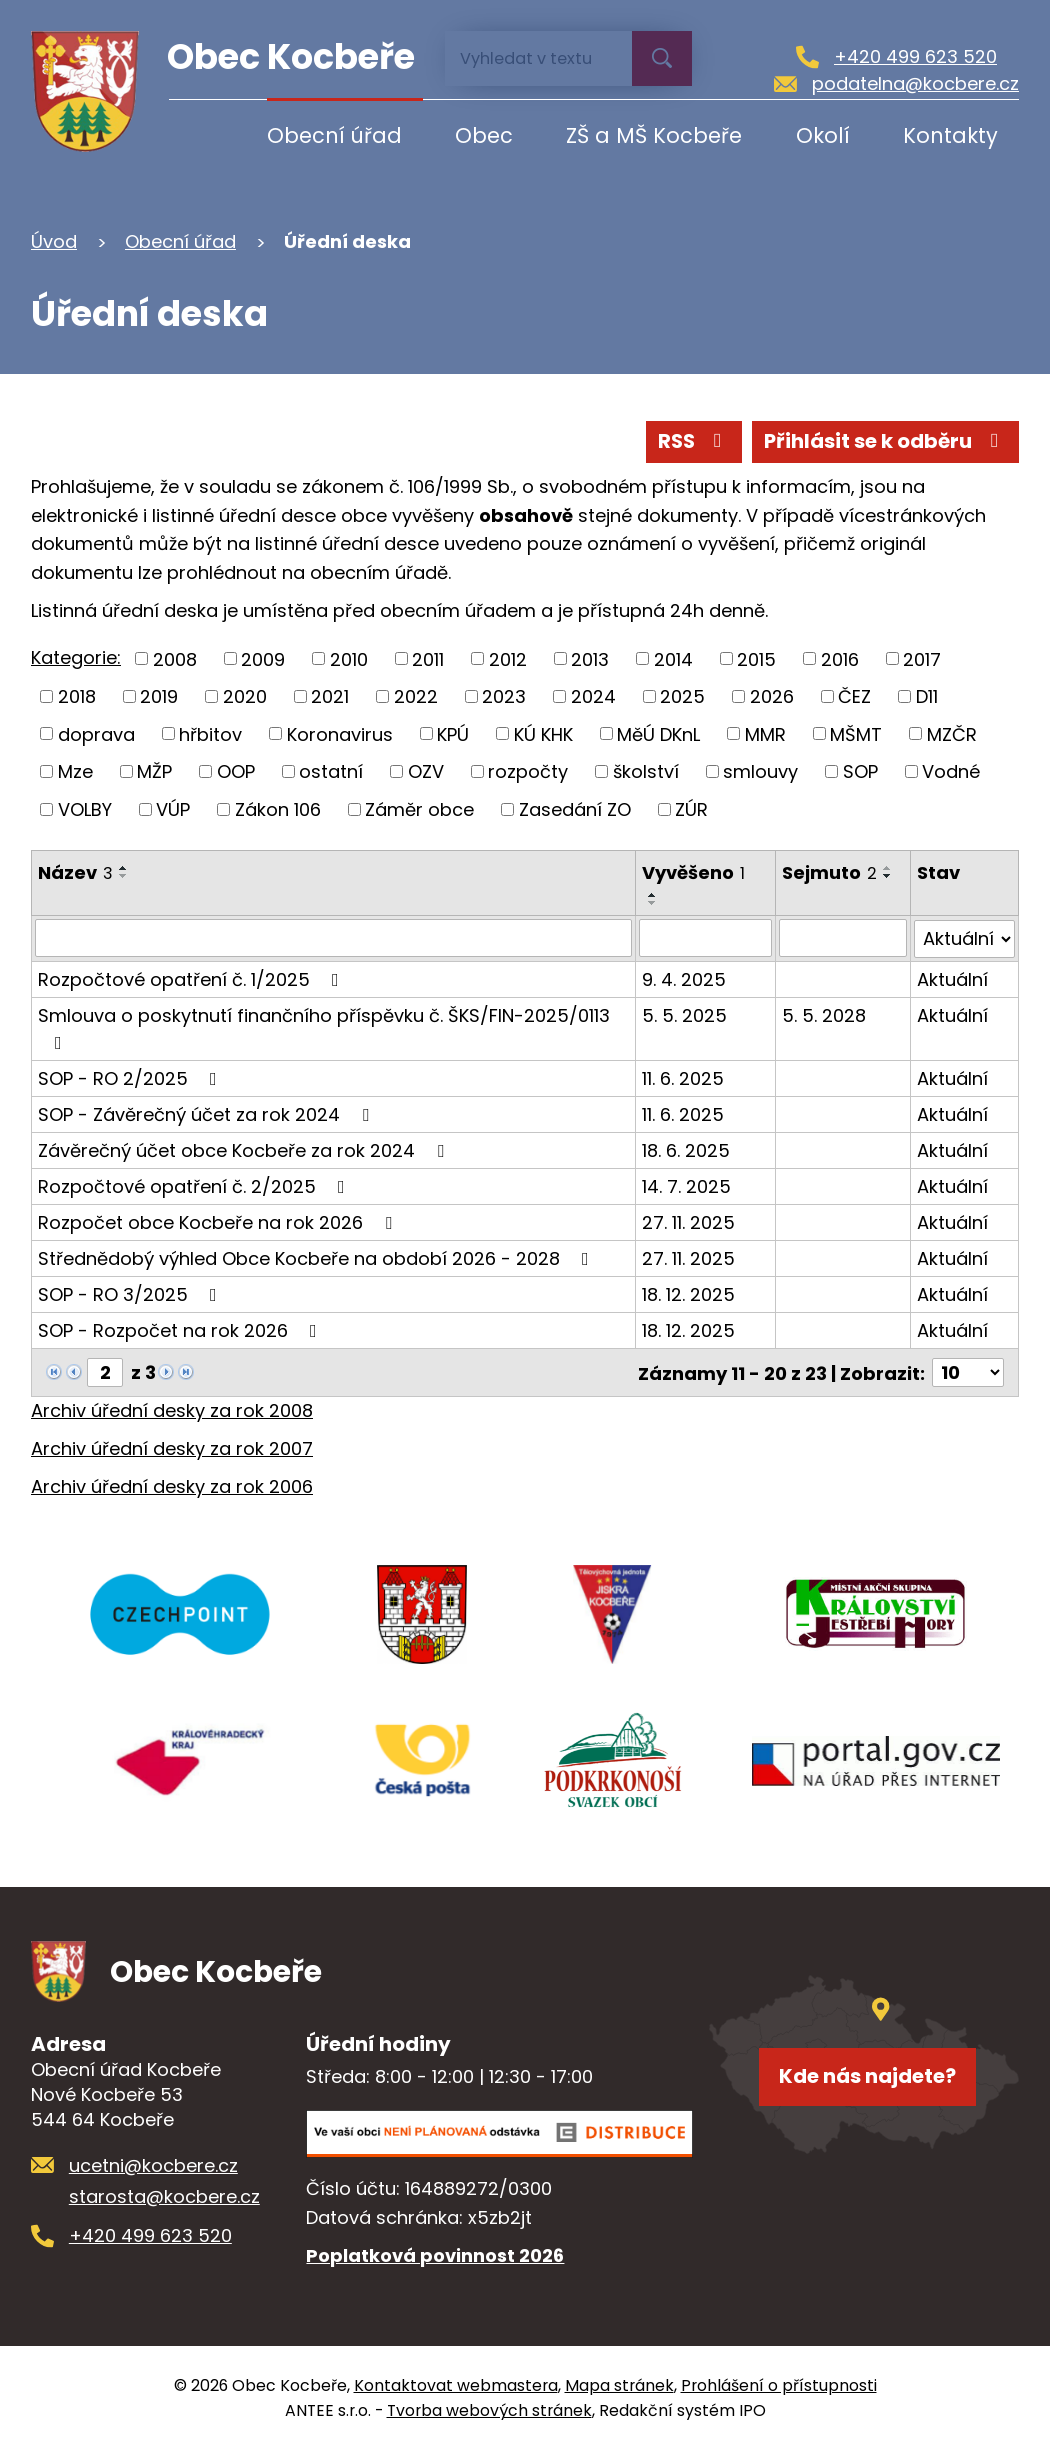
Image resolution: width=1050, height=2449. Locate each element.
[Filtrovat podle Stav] (964, 938)
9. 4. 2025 (685, 978)
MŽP (154, 771)
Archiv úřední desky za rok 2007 (172, 1447)
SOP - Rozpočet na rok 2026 (181, 1329)
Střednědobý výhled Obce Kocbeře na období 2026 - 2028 (317, 1257)
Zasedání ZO (575, 809)
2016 (840, 658)
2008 (175, 658)
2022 (416, 696)
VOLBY (85, 809)
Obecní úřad (334, 135)
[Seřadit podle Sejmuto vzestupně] (888, 868)
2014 (673, 658)
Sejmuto (829, 872)
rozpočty (528, 771)
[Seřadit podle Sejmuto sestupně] (888, 876)
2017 (922, 658)
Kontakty (950, 135)
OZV (426, 771)
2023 (504, 696)
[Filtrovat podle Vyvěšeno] (706, 938)
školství (646, 771)
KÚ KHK (543, 733)
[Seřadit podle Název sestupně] (124, 876)
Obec (484, 135)
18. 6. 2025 (687, 1149)
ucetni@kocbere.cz (153, 2164)
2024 (593, 696)
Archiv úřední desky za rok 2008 (172, 1409)
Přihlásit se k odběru (885, 441)
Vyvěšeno (694, 872)
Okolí (823, 135)
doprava (96, 733)
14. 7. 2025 (687, 1185)
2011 (428, 658)
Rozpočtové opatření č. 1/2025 (192, 978)
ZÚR (691, 809)
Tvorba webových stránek (489, 2409)
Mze (75, 771)
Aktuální (952, 978)
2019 (159, 696)
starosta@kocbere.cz (164, 2194)
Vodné (951, 771)
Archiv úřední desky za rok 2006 (172, 1484)
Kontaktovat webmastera (456, 2384)
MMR (765, 733)
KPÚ (453, 733)
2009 (263, 658)
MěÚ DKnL (658, 733)
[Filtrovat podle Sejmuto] (843, 938)
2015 (756, 658)
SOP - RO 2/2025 (131, 1077)
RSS (694, 441)
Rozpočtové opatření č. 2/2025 (195, 1185)
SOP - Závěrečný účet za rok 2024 (207, 1113)
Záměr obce (419, 809)
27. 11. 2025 (689, 1221)
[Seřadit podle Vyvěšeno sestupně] (654, 903)
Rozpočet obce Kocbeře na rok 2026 (219, 1221)
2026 (772, 696)
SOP (860, 771)
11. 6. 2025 (684, 1077)
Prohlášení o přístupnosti (779, 2384)
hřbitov (210, 733)
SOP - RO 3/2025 (131, 1293)
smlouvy (760, 771)
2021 (330, 696)
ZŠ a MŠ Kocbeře (654, 135)
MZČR (952, 733)
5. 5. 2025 (685, 1014)
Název (75, 872)
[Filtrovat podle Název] (334, 938)
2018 (77, 696)
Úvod (201, 135)
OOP (236, 771)
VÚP (173, 809)
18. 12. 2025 (689, 1293)
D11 (927, 696)
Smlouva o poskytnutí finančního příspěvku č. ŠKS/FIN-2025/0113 (324, 1026)
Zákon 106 (278, 809)
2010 (349, 658)
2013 (590, 658)
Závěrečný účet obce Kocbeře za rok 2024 (245, 1149)
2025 (682, 696)
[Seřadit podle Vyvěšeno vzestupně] (654, 895)
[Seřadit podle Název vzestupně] (124, 868)
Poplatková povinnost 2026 (435, 2253)
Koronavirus (340, 733)
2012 (508, 658)
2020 (245, 696)
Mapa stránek (619, 2384)
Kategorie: (76, 657)
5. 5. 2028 (824, 1014)
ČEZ (854, 696)
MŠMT (856, 733)
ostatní (331, 771)
